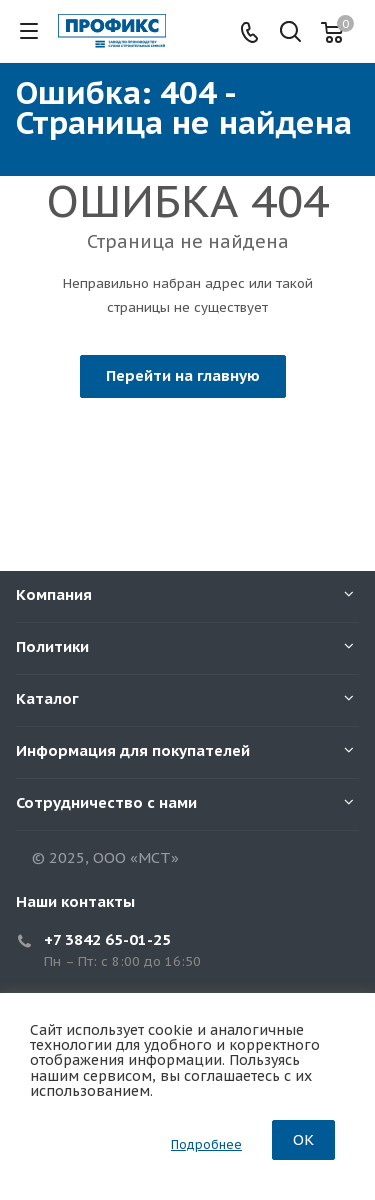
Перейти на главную (183, 375)
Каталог (47, 698)
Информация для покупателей (133, 750)
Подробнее (206, 1144)
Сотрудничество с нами (106, 802)
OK (303, 1139)
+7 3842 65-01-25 (107, 939)
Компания (54, 594)
